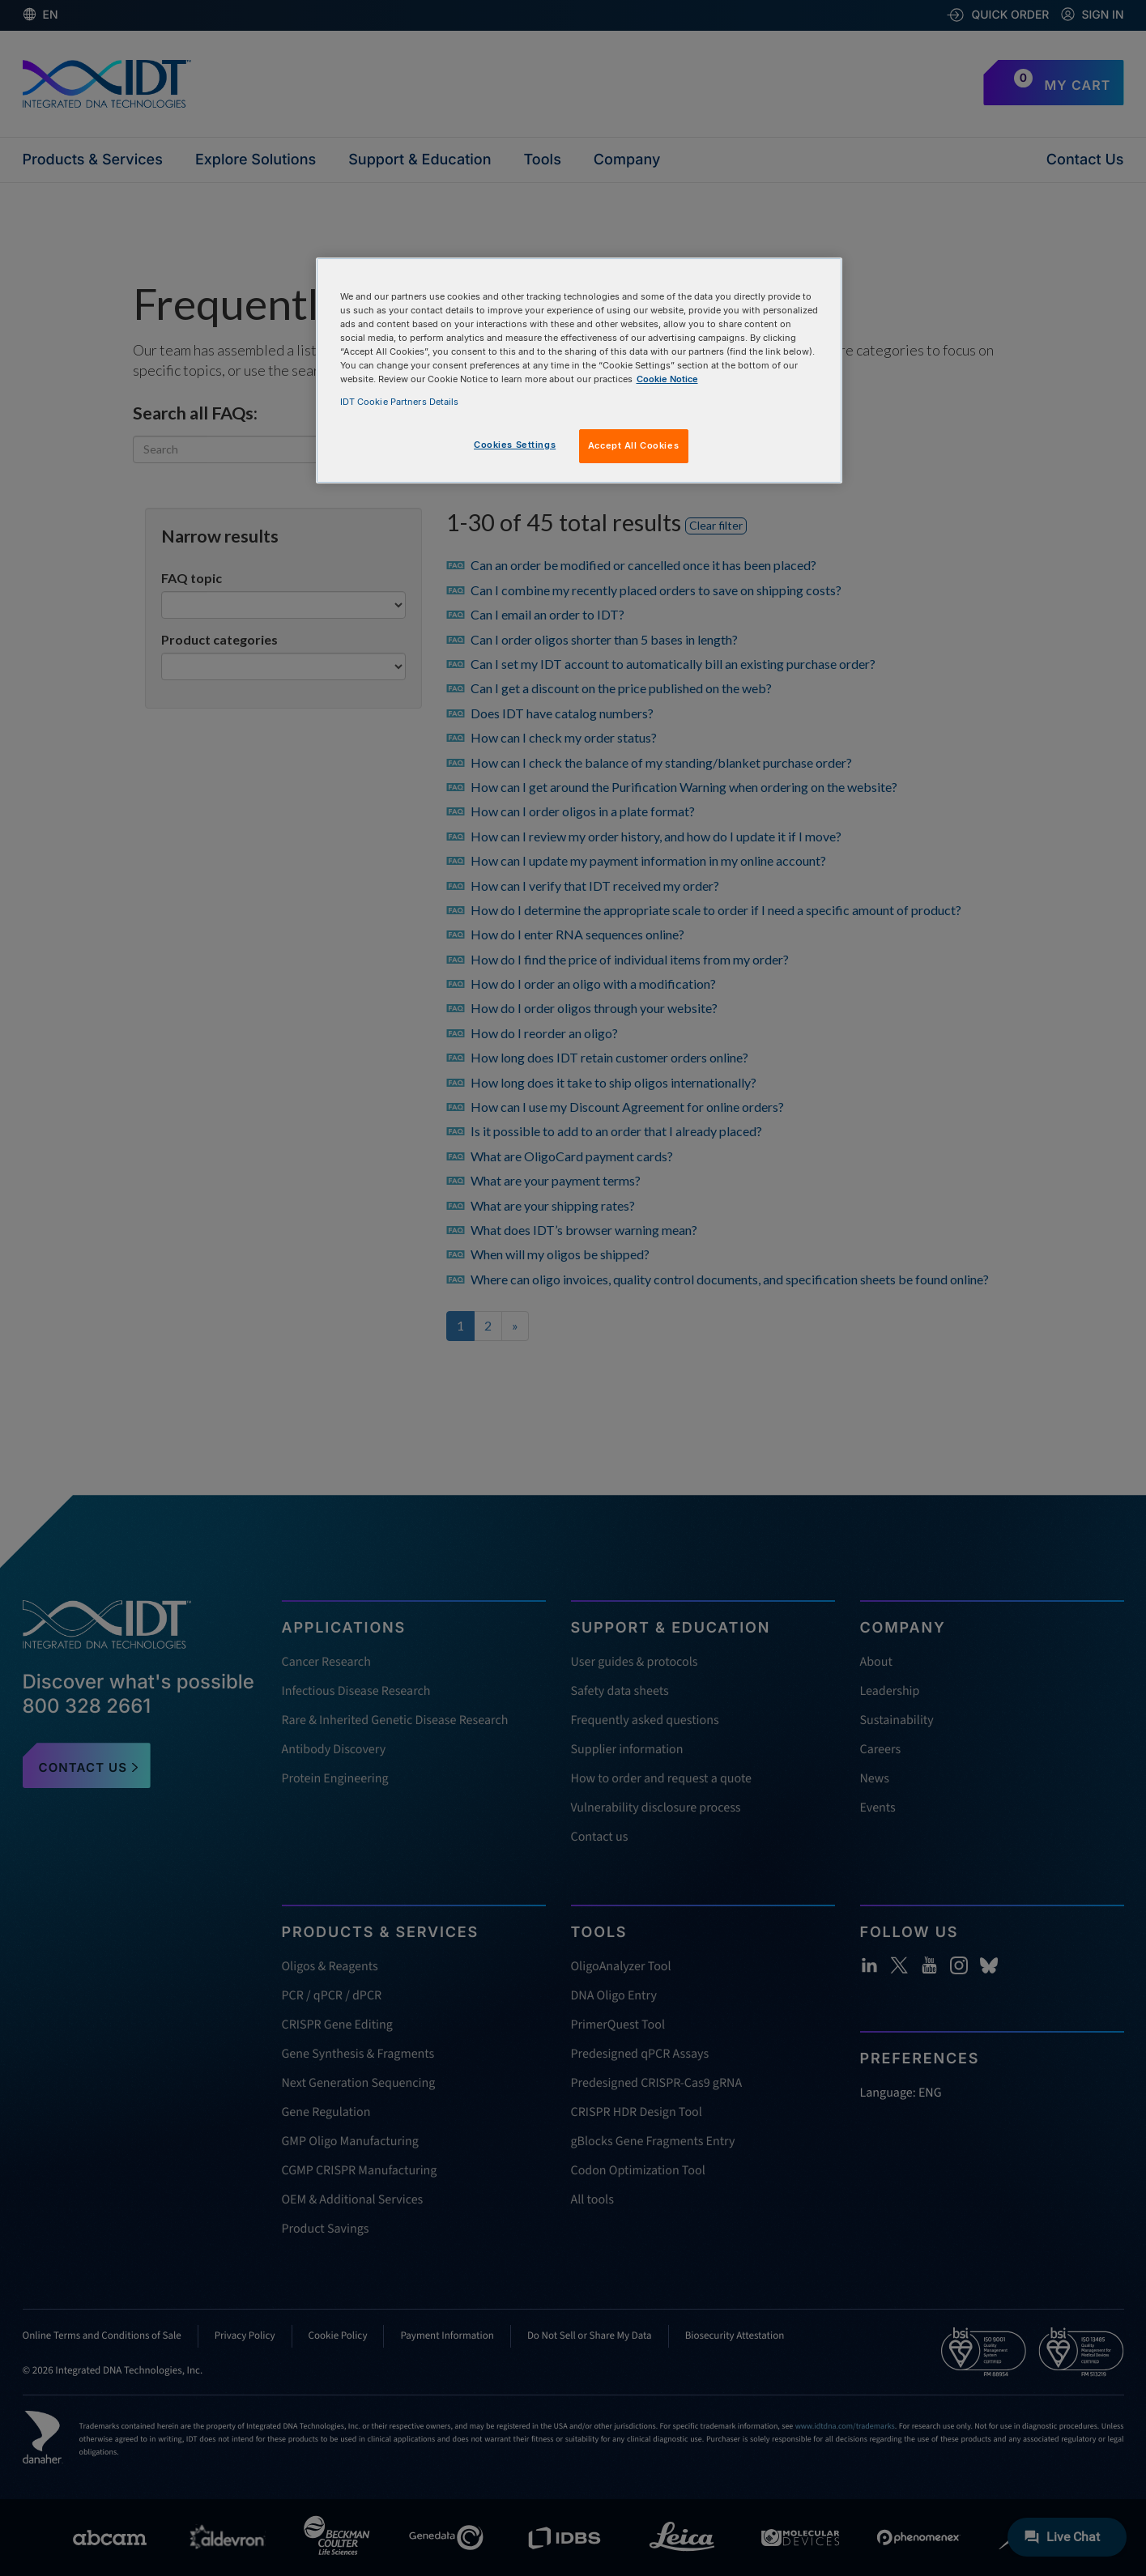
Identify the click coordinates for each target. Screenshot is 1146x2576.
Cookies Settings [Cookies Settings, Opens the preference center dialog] (515, 444)
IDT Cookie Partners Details (399, 401)
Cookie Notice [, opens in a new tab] (667, 379)
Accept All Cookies (633, 445)
